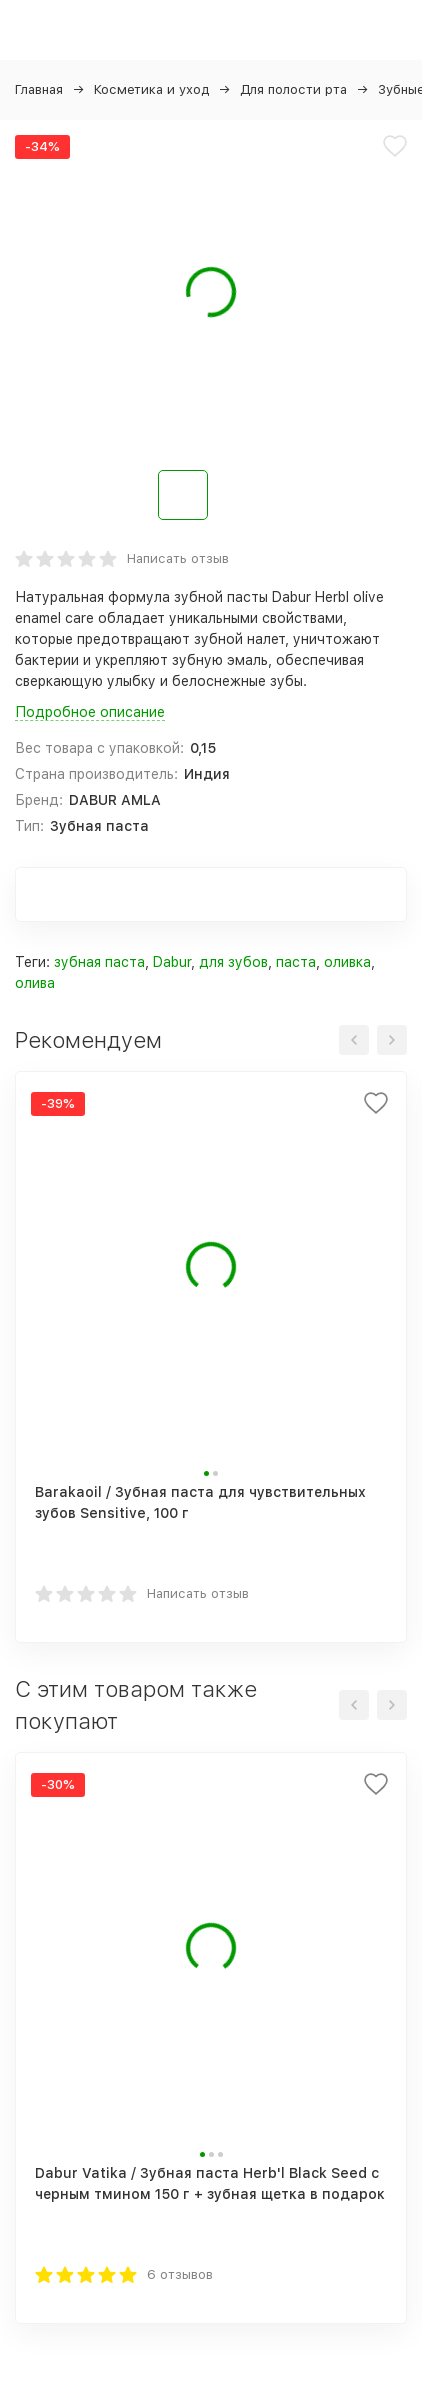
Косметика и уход (151, 89)
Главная (39, 89)
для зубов (233, 962)
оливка (347, 962)
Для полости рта (293, 89)
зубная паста (99, 962)
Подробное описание (90, 712)
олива (35, 983)
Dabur (172, 962)
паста (296, 962)
